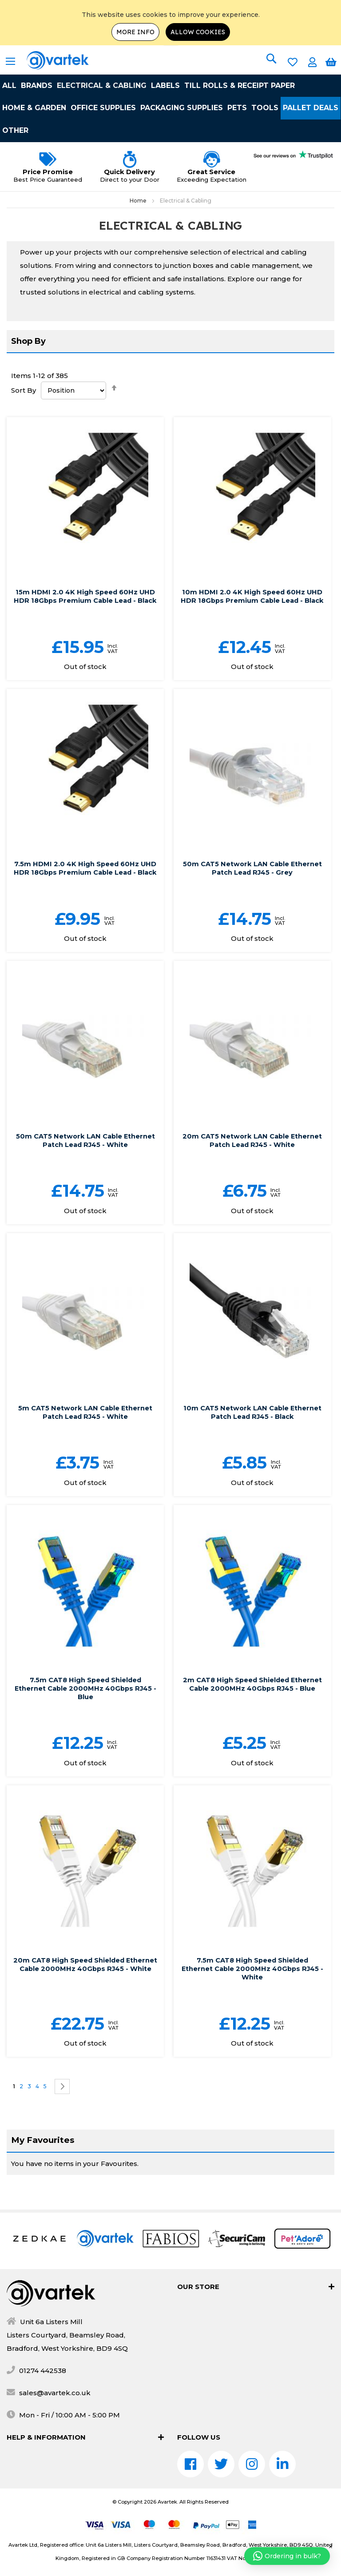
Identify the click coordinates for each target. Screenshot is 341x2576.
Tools (264, 108)
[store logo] (46, 60)
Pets (237, 108)
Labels (165, 85)
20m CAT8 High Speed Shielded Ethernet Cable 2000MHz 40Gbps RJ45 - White (85, 1985)
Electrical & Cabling (102, 85)
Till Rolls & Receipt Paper (239, 85)
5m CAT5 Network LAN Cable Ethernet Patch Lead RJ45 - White (85, 1429)
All (9, 85)
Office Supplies (103, 108)
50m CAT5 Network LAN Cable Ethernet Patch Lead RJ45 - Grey (252, 876)
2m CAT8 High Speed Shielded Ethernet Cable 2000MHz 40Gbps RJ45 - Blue (252, 1700)
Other (15, 130)
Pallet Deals (310, 108)
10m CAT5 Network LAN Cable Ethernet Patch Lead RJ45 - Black (252, 1429)
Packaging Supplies (181, 108)
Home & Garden (34, 108)
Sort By (23, 390)
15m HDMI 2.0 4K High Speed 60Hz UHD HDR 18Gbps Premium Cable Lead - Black (85, 600)
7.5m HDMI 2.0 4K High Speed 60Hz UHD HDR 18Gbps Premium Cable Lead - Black (85, 880)
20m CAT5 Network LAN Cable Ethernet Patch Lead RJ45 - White (252, 1157)
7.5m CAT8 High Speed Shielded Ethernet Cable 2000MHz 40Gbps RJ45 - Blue (85, 1705)
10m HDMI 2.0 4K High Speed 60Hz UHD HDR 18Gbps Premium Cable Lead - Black (252, 600)
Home (139, 200)
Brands (36, 85)
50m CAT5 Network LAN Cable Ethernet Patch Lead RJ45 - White (85, 1157)
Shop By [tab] (28, 341)
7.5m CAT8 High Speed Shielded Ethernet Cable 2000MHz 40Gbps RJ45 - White (252, 1985)
